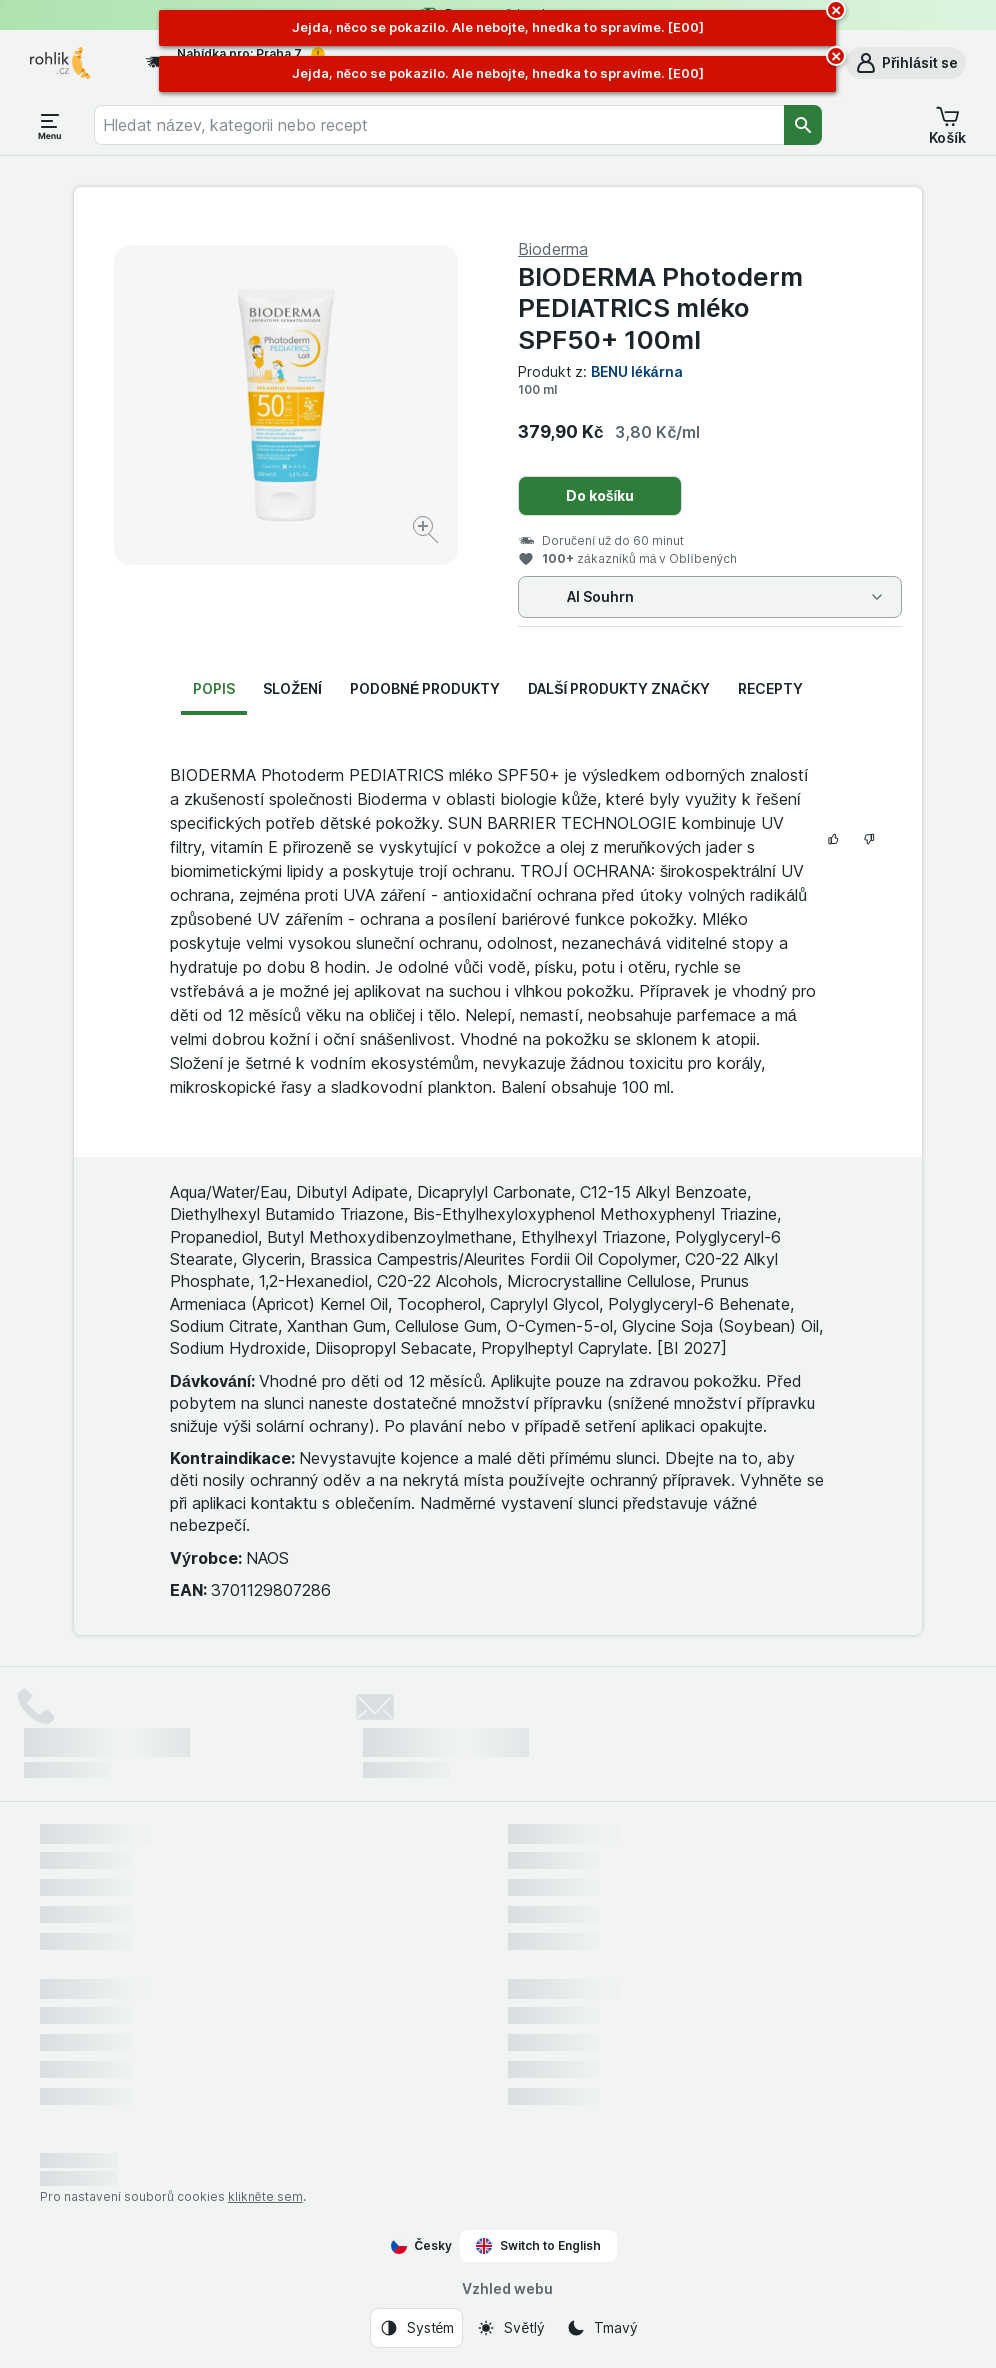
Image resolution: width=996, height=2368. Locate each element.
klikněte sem (265, 2196)
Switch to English (538, 2246)
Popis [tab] (214, 688)
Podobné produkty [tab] (425, 688)
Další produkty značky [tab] (618, 688)
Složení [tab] (292, 688)
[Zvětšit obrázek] (427, 532)
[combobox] (439, 125)
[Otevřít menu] (50, 125)
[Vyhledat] (803, 125)
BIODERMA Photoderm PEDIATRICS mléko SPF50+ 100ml (660, 307)
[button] (906, 63)
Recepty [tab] (770, 688)
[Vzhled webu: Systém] (417, 2328)
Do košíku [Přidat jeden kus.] (600, 495)
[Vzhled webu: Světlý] (510, 2328)
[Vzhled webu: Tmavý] (601, 2328)
